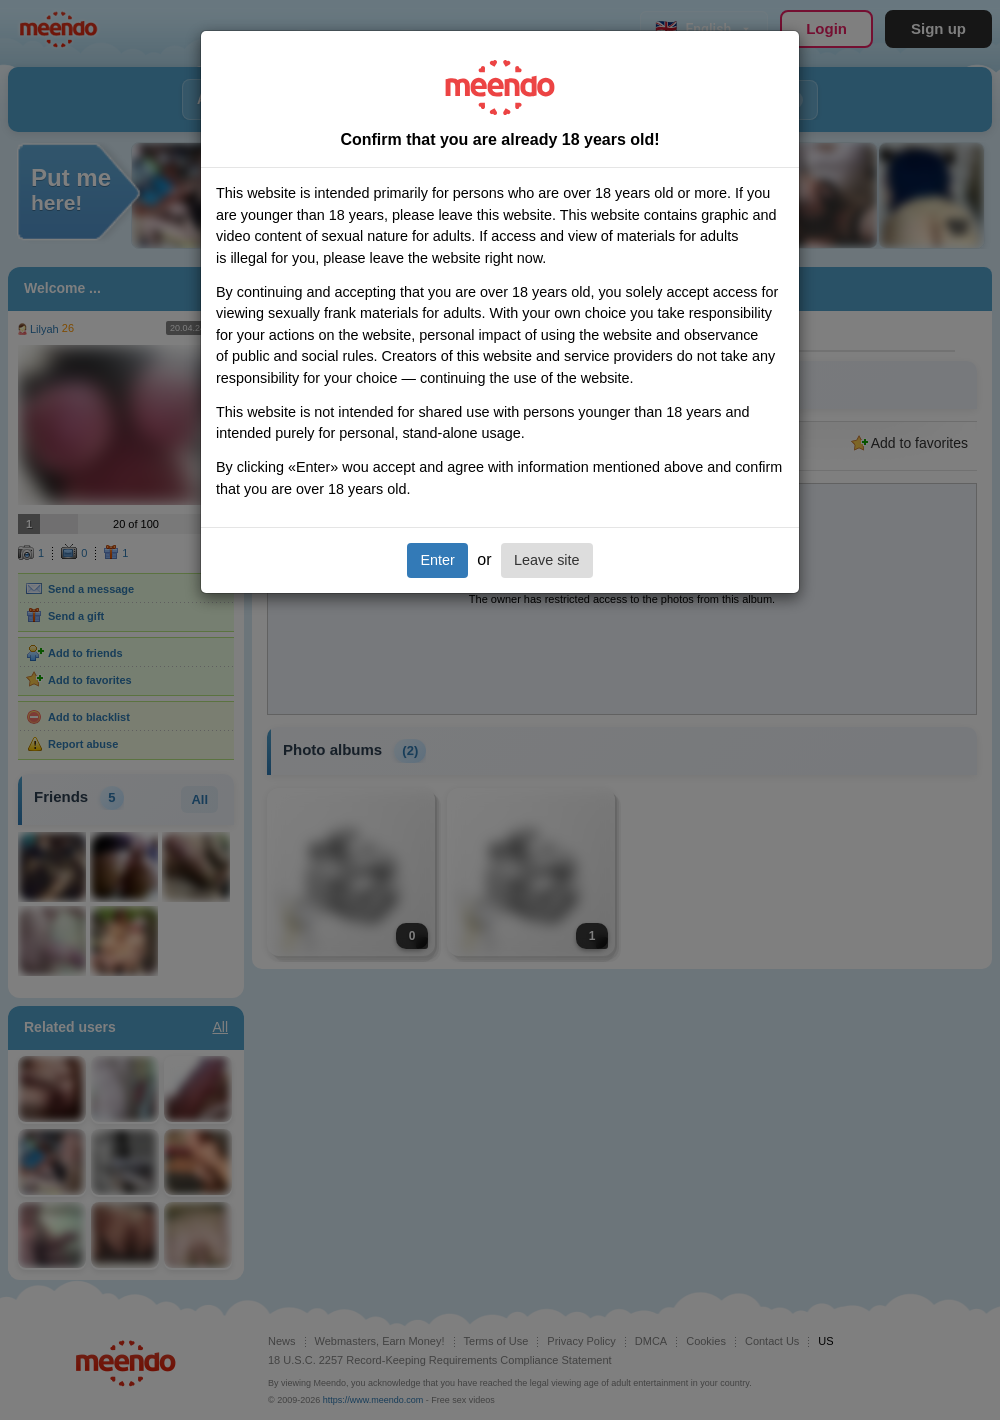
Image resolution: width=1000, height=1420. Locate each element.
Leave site (547, 560)
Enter (437, 560)
